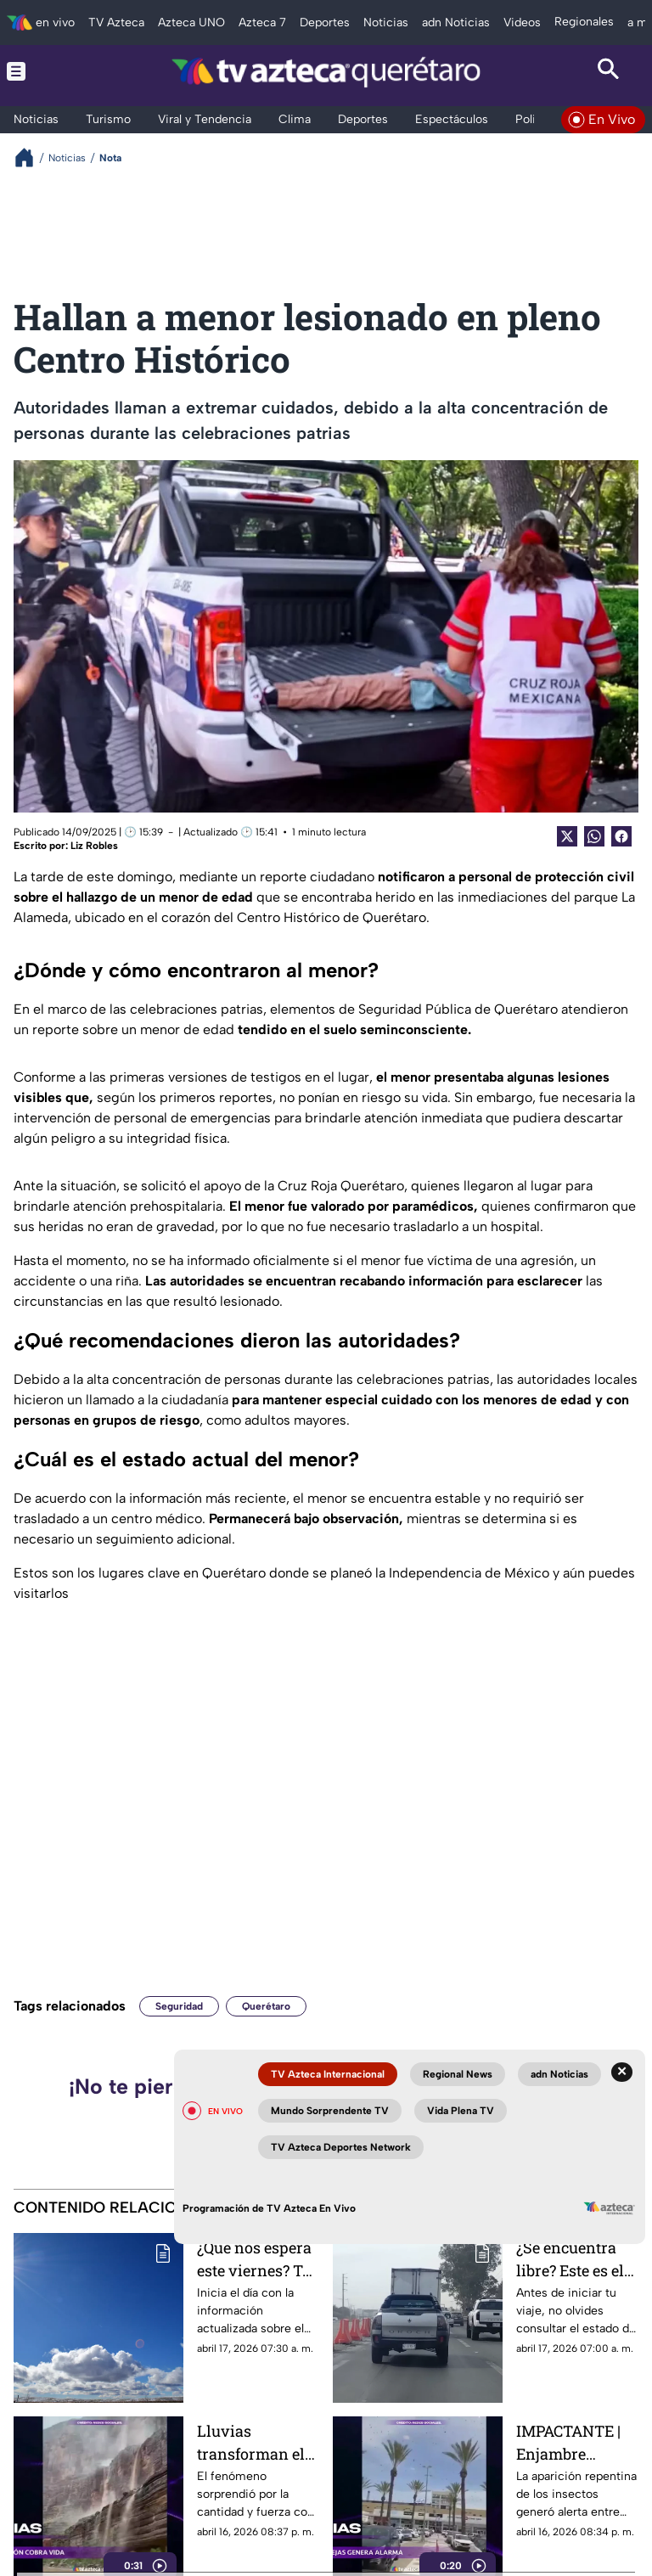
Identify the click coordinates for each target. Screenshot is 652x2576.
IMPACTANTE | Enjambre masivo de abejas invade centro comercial (577, 2442)
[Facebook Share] (621, 836)
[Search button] (608, 71)
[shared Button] (594, 836)
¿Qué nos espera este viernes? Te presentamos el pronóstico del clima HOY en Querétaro (254, 2259)
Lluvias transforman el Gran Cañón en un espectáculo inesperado (251, 2442)
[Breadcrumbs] (31, 157)
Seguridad (179, 2006)
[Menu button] (43, 71)
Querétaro (266, 2006)
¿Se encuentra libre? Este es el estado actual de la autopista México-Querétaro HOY (573, 2259)
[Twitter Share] (567, 836)
